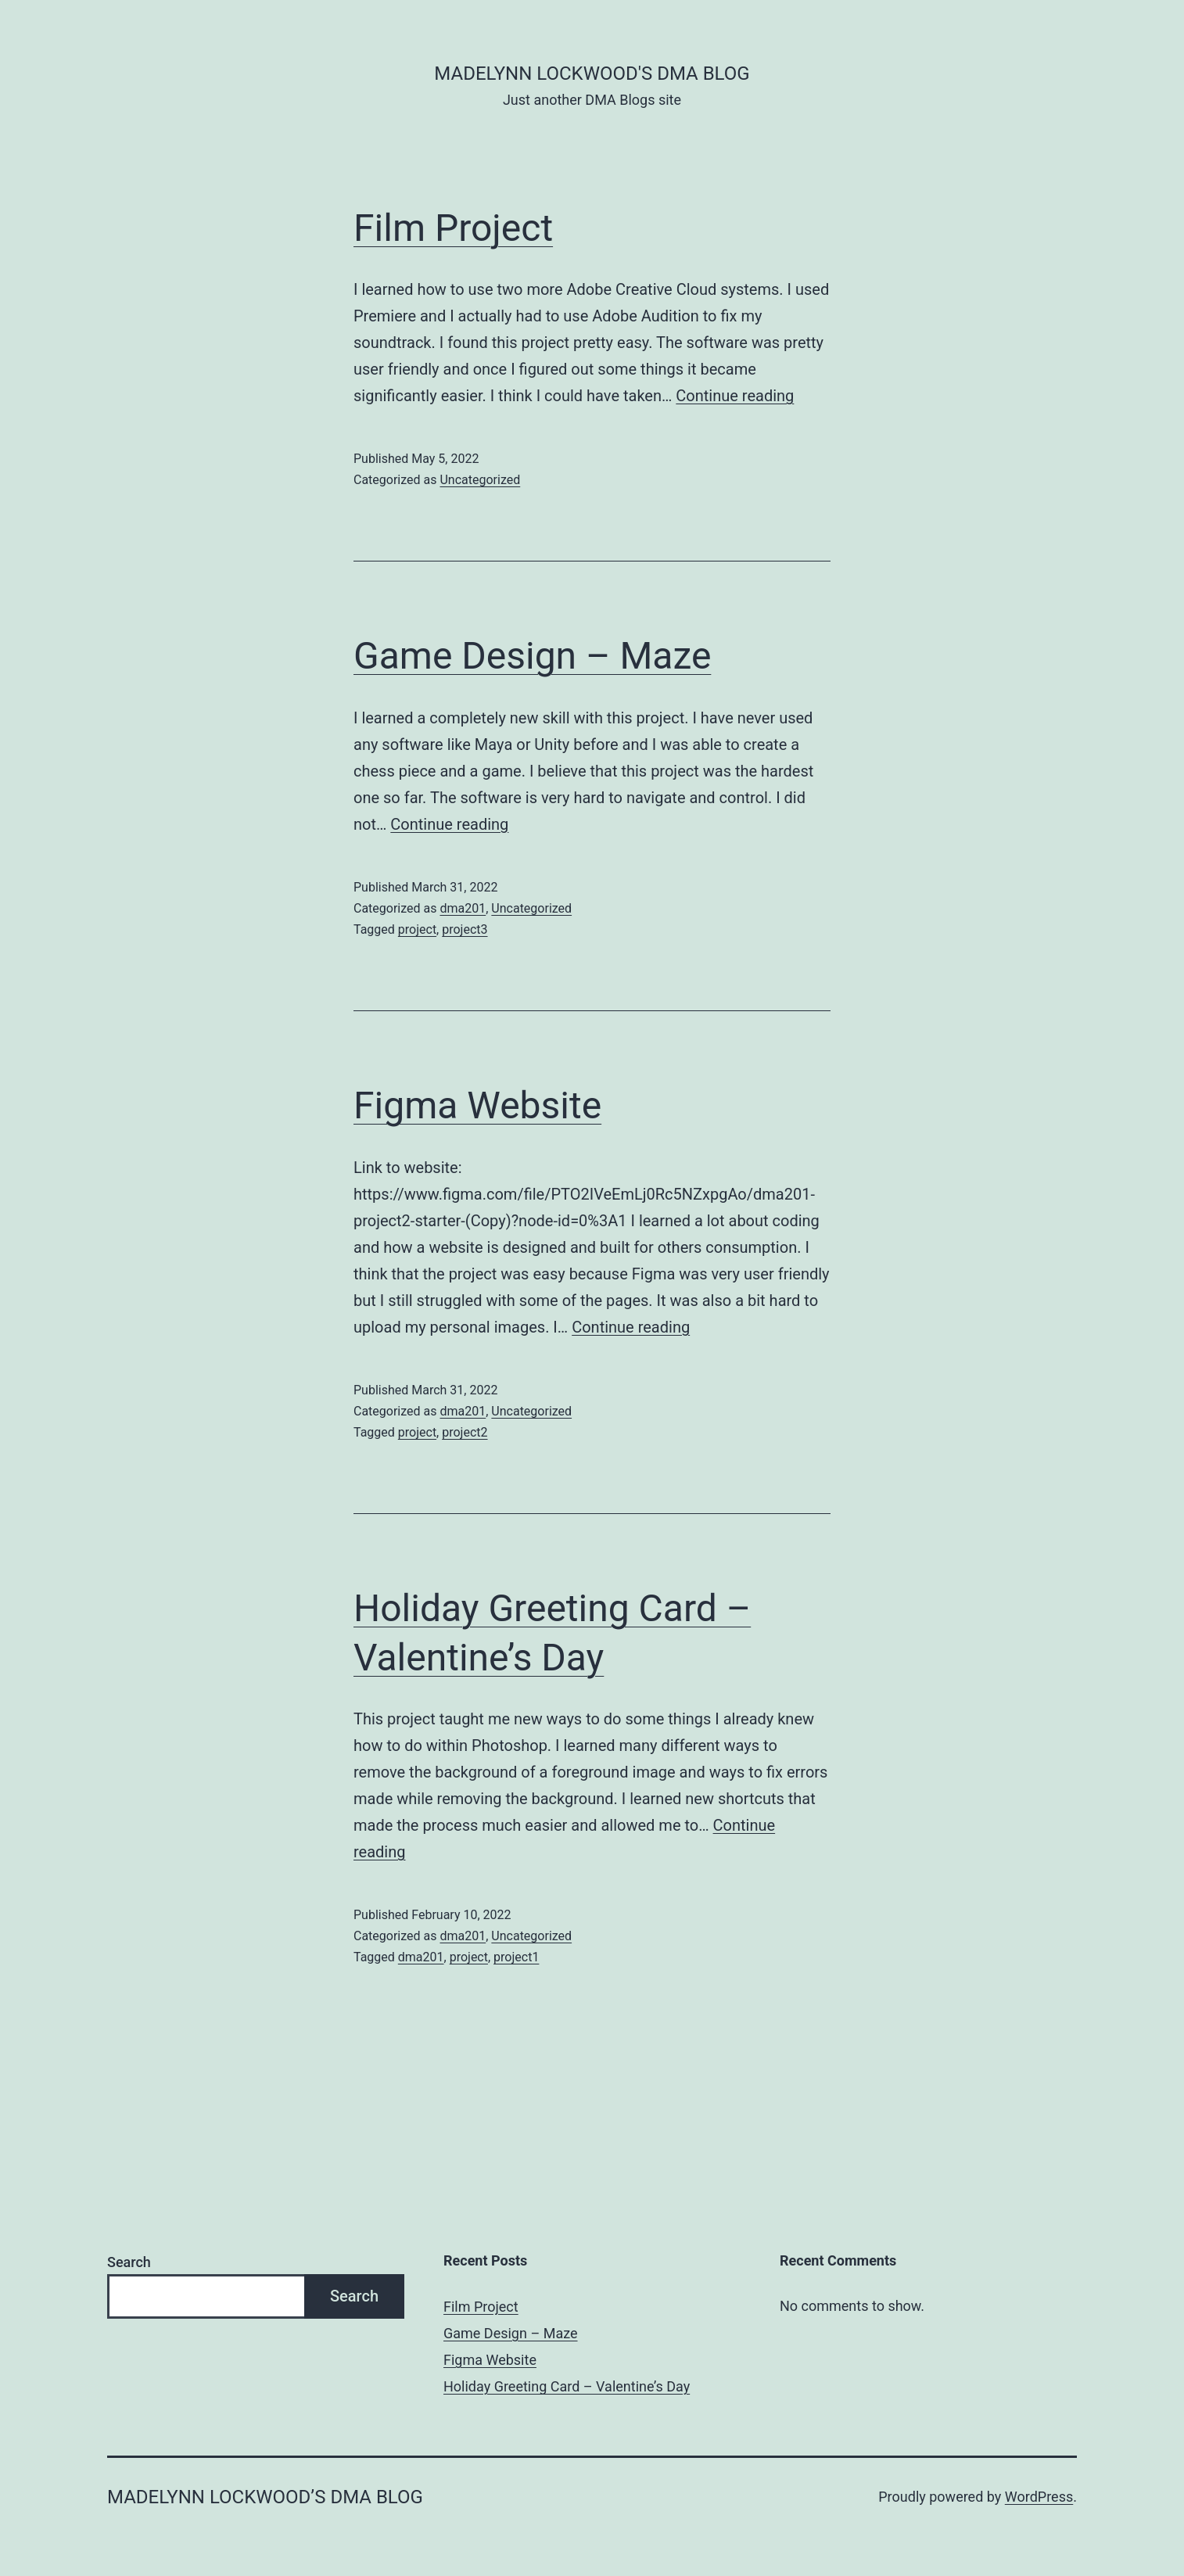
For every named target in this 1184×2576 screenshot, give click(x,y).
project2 (464, 1432)
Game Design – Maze (532, 655)
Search (129, 2262)
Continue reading (735, 395)
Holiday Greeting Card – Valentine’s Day (566, 2386)
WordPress (1039, 2496)
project (417, 929)
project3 (464, 929)
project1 (516, 1957)
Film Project (453, 228)
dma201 (463, 908)
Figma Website (477, 1105)
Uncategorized (480, 479)
